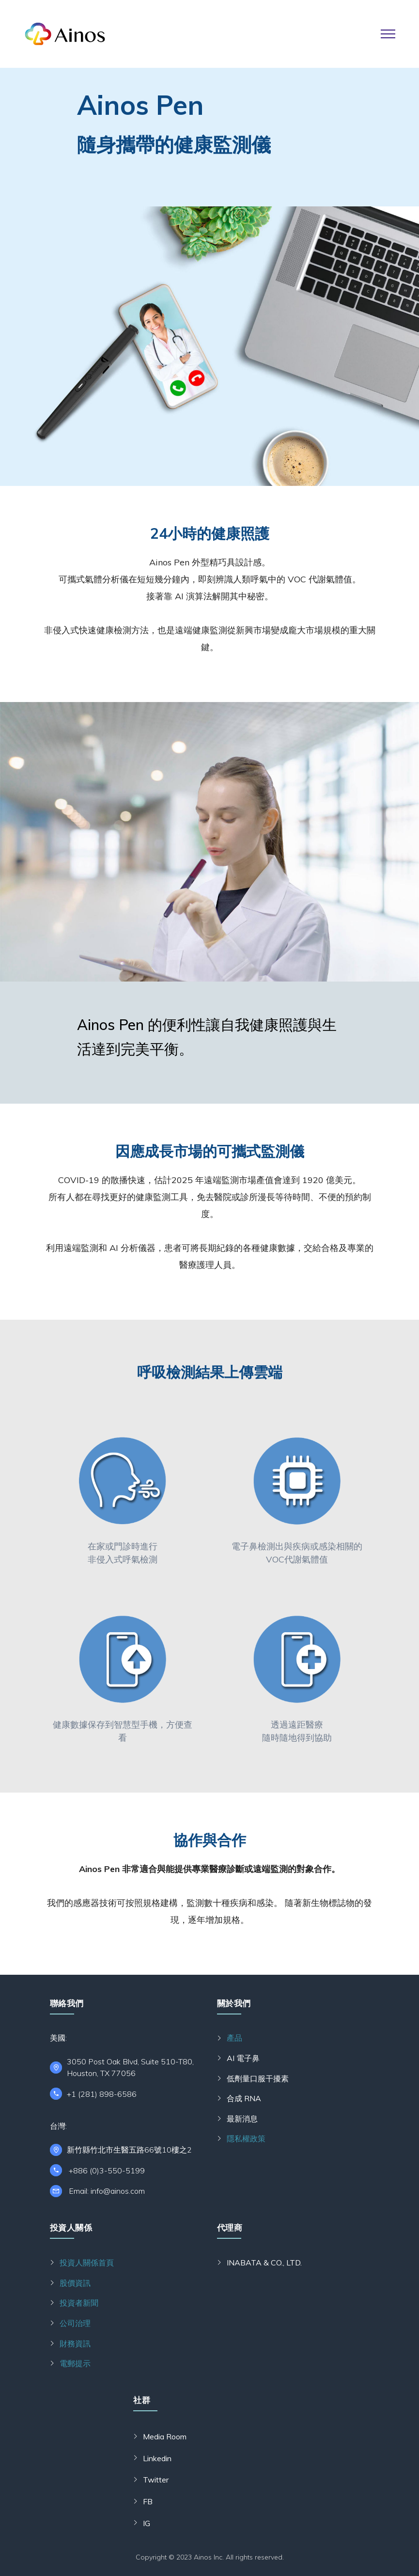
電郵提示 (75, 2363)
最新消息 (242, 2118)
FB (148, 2501)
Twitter (156, 2479)
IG (146, 2523)
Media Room (164, 2436)
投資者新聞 (79, 2303)
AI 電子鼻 (243, 2058)
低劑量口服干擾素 (258, 2078)
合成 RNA (244, 2098)
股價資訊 (75, 2283)
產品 (234, 2038)
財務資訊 (75, 2343)
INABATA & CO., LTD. (264, 2262)
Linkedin (157, 2458)
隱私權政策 (246, 2138)
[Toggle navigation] (388, 34)
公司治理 (75, 2323)
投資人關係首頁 (87, 2262)
